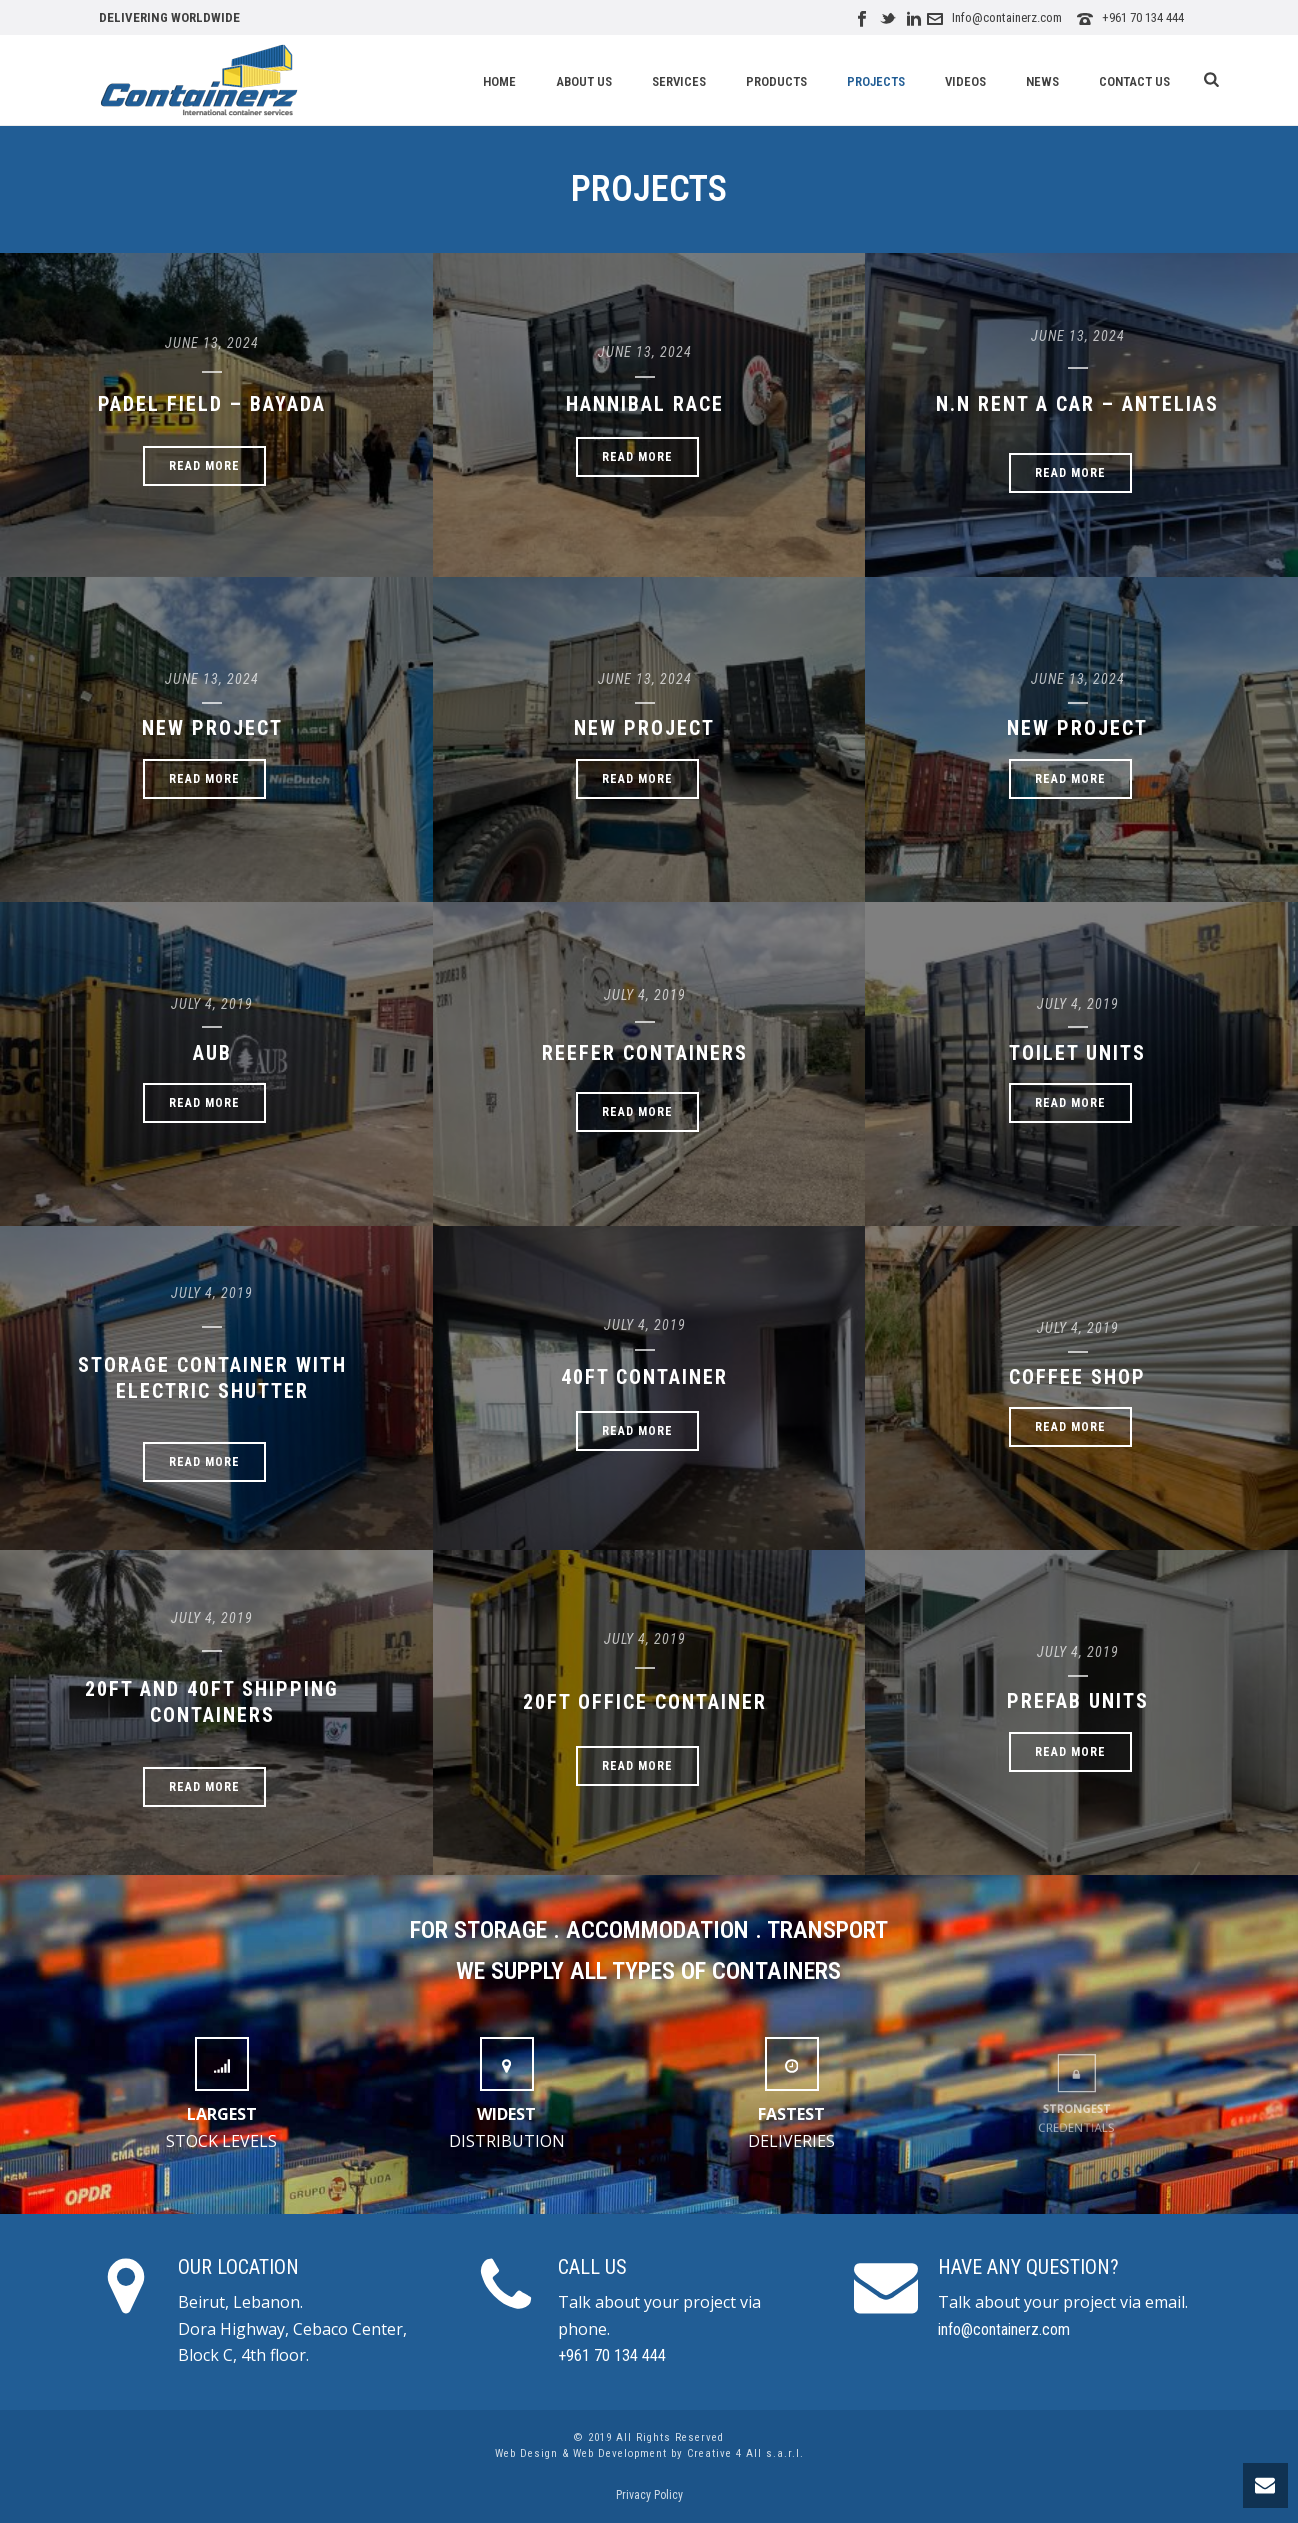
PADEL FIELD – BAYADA (212, 404)
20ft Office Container (645, 1702)
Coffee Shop (1077, 1377)
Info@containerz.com (1007, 17)
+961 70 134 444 (1143, 17)
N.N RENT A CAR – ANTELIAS (1077, 404)
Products (776, 81)
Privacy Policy (649, 2495)
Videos (965, 81)
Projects (876, 81)
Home (499, 81)
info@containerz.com (1004, 2329)
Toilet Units (1077, 1053)
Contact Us (1134, 81)
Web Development (620, 2453)
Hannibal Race (645, 404)
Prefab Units (1078, 1701)
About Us (584, 81)
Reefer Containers (645, 1053)
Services (679, 81)
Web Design (526, 2453)
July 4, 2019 (212, 1004)
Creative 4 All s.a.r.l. (745, 2453)
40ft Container (644, 1377)
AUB (212, 1053)
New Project (212, 728)
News (1042, 81)
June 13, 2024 (212, 343)
